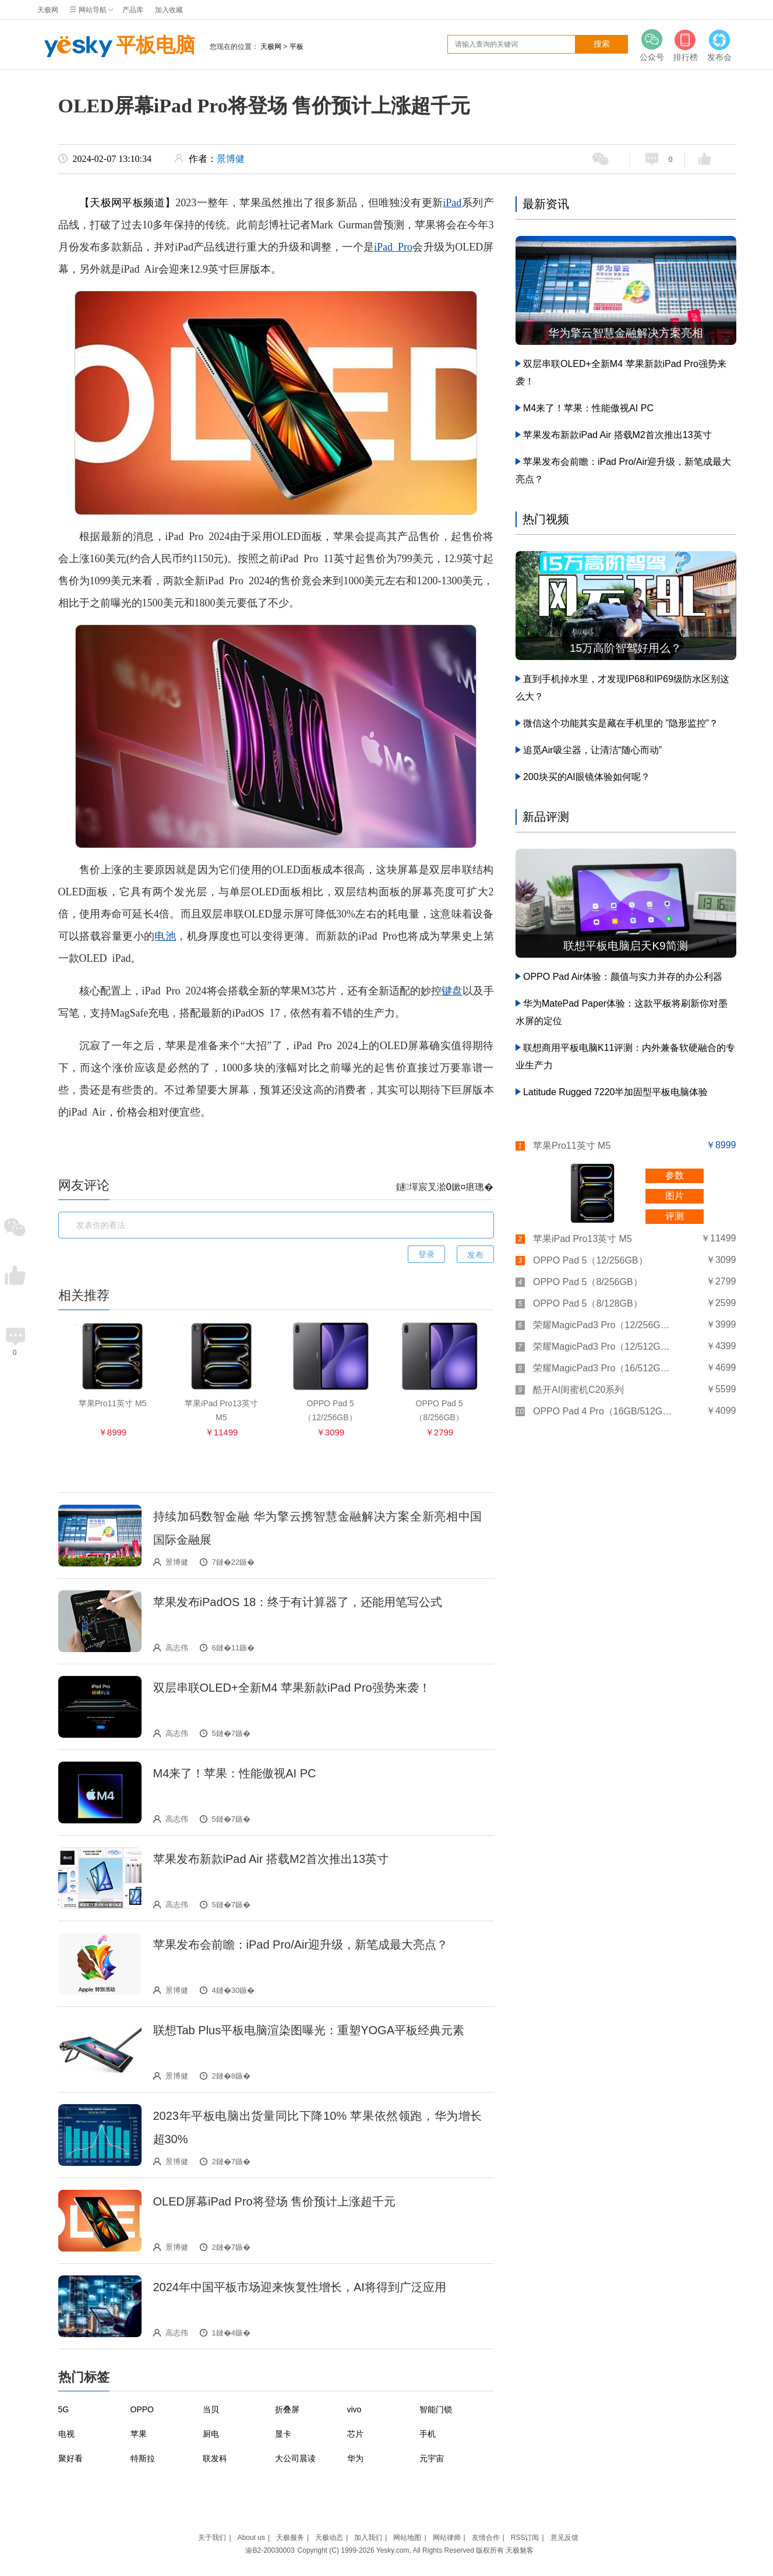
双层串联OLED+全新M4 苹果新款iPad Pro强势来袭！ (291, 1687)
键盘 (452, 991)
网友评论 (84, 1185)
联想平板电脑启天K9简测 (625, 946)
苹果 (138, 2434)
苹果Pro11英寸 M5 (571, 1146)
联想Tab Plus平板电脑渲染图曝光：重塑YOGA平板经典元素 (309, 2030)
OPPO (142, 2409)
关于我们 (212, 2537)
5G (63, 2409)
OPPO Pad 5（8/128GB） (588, 1303)
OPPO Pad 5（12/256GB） (590, 1260)
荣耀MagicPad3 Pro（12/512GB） (603, 1346)
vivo (354, 2409)
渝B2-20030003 (269, 2550)
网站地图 (407, 2537)
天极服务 (290, 2537)
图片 (674, 1196)
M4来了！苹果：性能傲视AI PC (234, 1773)
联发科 (215, 2458)
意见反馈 (564, 2537)
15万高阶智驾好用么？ (626, 648)
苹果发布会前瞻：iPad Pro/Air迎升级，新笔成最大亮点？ (301, 1944)
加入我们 (368, 2537)
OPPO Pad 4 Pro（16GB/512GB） (603, 1411)
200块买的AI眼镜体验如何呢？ (586, 777)
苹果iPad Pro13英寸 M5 (582, 1239)
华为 (355, 2458)
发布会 (719, 45)
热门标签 (84, 2377)
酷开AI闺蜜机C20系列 (578, 1390)
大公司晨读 (295, 2458)
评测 (674, 1216)
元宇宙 (431, 2458)
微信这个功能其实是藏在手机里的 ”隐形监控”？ (620, 723)
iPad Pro (393, 247)
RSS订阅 (525, 2537)
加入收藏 (169, 10)
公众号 (652, 45)
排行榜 (685, 45)
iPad (452, 203)
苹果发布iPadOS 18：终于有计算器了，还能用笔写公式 (298, 1602)
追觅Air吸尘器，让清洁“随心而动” (592, 750)
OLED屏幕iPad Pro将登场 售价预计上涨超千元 (274, 2201)
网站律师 (447, 2537)
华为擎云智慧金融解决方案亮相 (625, 333)
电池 (165, 936)
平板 (296, 47)
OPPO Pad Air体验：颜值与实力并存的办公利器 (622, 977)
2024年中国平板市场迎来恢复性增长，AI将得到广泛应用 (299, 2287)
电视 (66, 2434)
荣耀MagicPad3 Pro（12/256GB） (603, 1325)
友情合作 (486, 2537)
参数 (674, 1175)
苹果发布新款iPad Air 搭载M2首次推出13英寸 (271, 1858)
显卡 (283, 2434)
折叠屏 (287, 2409)
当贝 (211, 2409)
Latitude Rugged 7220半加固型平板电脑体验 (615, 1092)
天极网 (47, 10)
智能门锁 (435, 2409)
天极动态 (329, 2537)
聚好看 (70, 2458)
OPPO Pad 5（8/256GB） (588, 1282)
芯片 (355, 2434)
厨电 (211, 2434)
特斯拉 (142, 2458)
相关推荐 (84, 1295)
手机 (427, 2434)
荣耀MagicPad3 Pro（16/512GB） (603, 1368)
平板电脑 (116, 46)
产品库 (132, 10)
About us (251, 2537)
